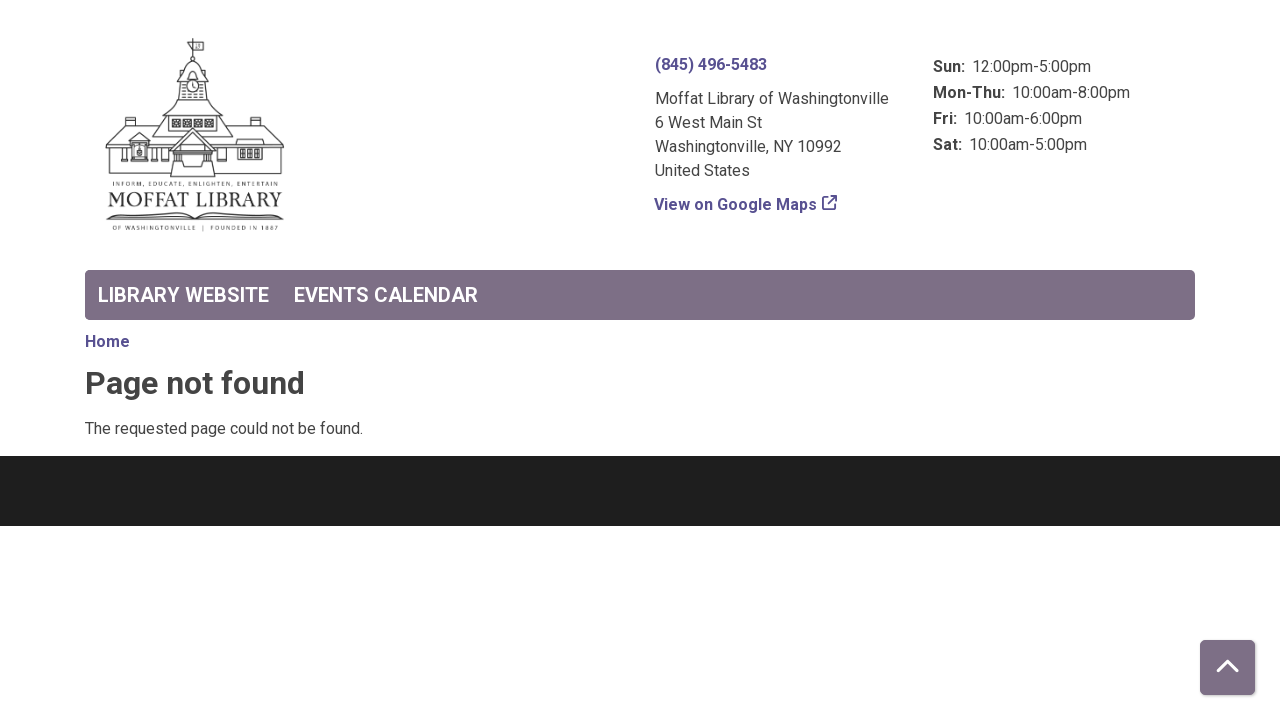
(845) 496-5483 (711, 64)
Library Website (183, 295)
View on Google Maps (736, 204)
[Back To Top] (1227, 667)
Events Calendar (386, 295)
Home (107, 341)
